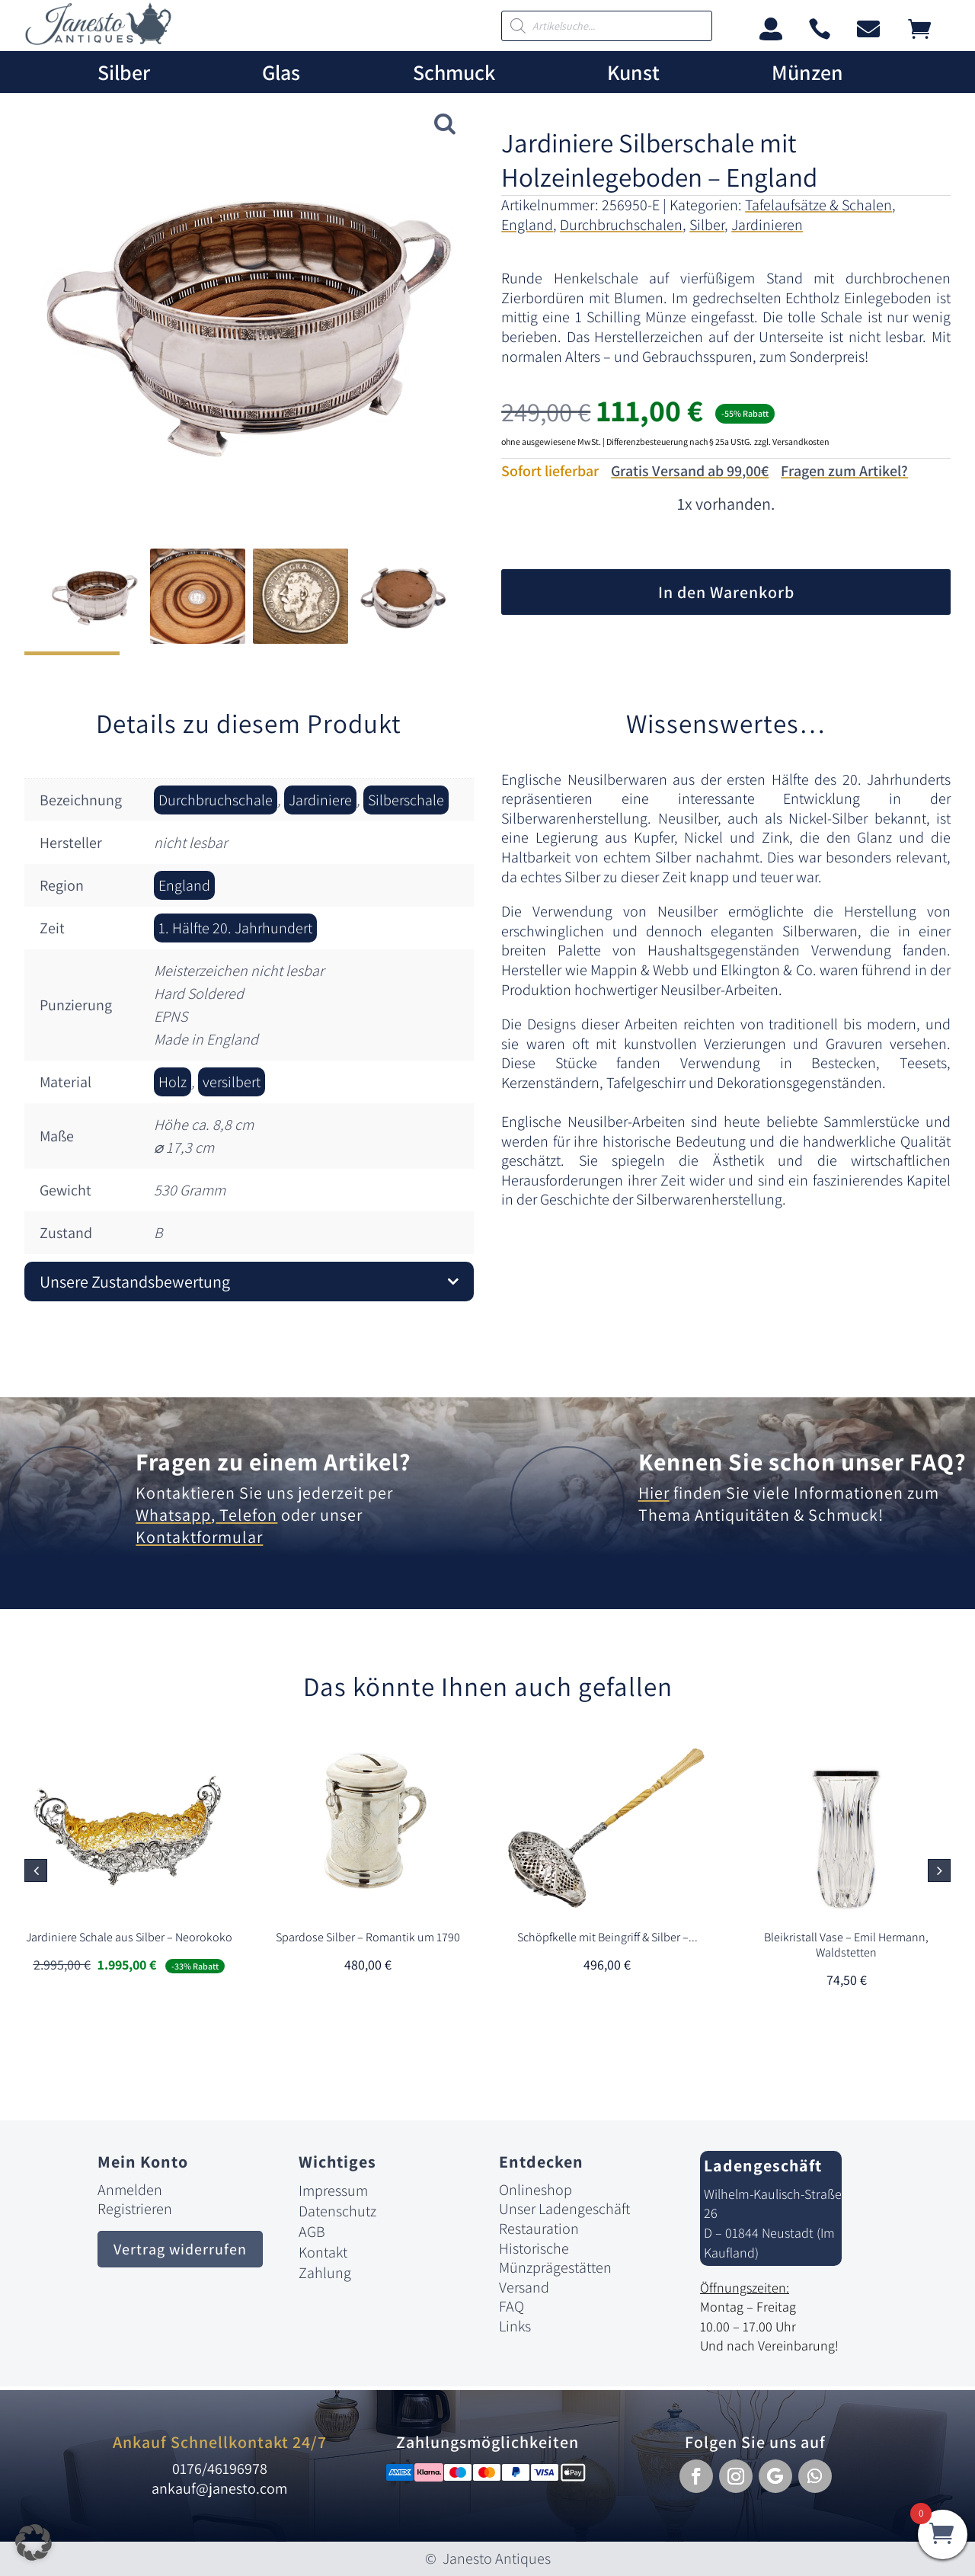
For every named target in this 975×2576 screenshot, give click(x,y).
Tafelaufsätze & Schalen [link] (818, 205)
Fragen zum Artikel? (844, 471)
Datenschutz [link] (337, 2211)
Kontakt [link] (323, 2252)
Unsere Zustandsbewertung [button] (135, 1281)
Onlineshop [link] (535, 2190)
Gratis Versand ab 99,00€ (690, 471)
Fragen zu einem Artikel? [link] (273, 1461)
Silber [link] (124, 72)
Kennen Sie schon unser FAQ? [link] (802, 1461)
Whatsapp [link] (173, 1514)
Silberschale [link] (406, 800)
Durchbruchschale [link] (215, 800)
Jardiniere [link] (320, 800)
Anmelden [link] (130, 2190)
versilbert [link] (232, 1082)
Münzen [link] (807, 72)
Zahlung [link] (325, 2273)
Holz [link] (172, 1082)
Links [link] (515, 2326)
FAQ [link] (511, 2306)
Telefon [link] (246, 1514)
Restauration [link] (539, 2228)
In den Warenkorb (726, 592)
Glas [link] (281, 72)
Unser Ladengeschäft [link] (564, 2209)
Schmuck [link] (454, 72)
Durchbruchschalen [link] (621, 225)
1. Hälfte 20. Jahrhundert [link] (235, 928)
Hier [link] (654, 1492)
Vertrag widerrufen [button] (180, 2249)
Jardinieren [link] (767, 225)
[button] (939, 1870)
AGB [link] (312, 2232)
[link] (98, 41)
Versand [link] (524, 2287)
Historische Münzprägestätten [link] (555, 2258)
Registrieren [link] (135, 2209)
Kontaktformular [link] (199, 1536)
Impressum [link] (333, 2190)
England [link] (527, 225)
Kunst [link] (633, 72)
